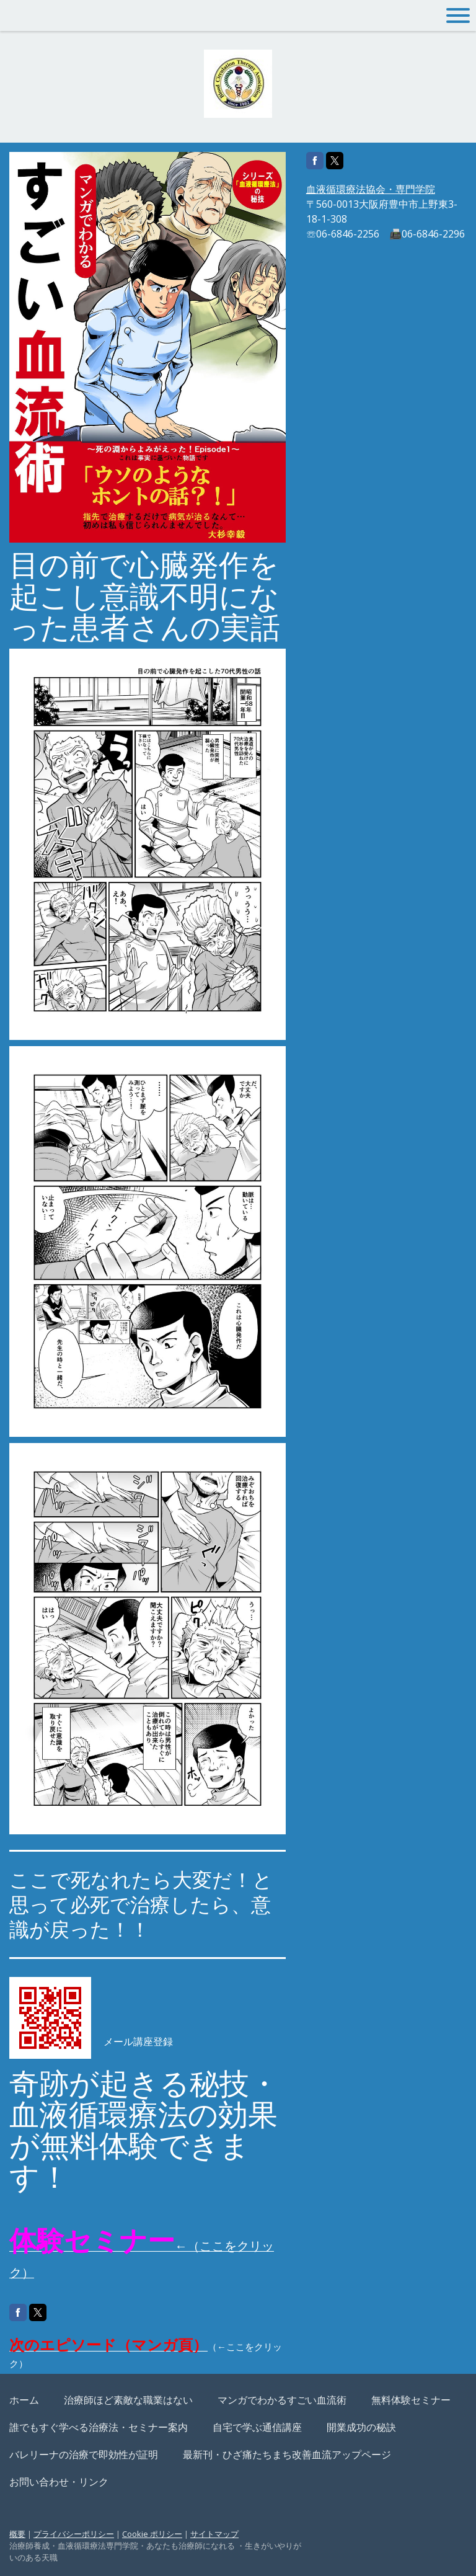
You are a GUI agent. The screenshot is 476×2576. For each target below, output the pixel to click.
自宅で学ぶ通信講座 (257, 2427)
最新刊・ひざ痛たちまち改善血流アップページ (287, 2454)
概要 (17, 2533)
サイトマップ (214, 2533)
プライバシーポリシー (73, 2533)
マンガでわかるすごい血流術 (282, 2400)
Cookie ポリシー (152, 2533)
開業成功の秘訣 (361, 2427)
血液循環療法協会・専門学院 (370, 189)
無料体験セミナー (411, 2400)
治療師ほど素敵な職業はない (128, 2400)
